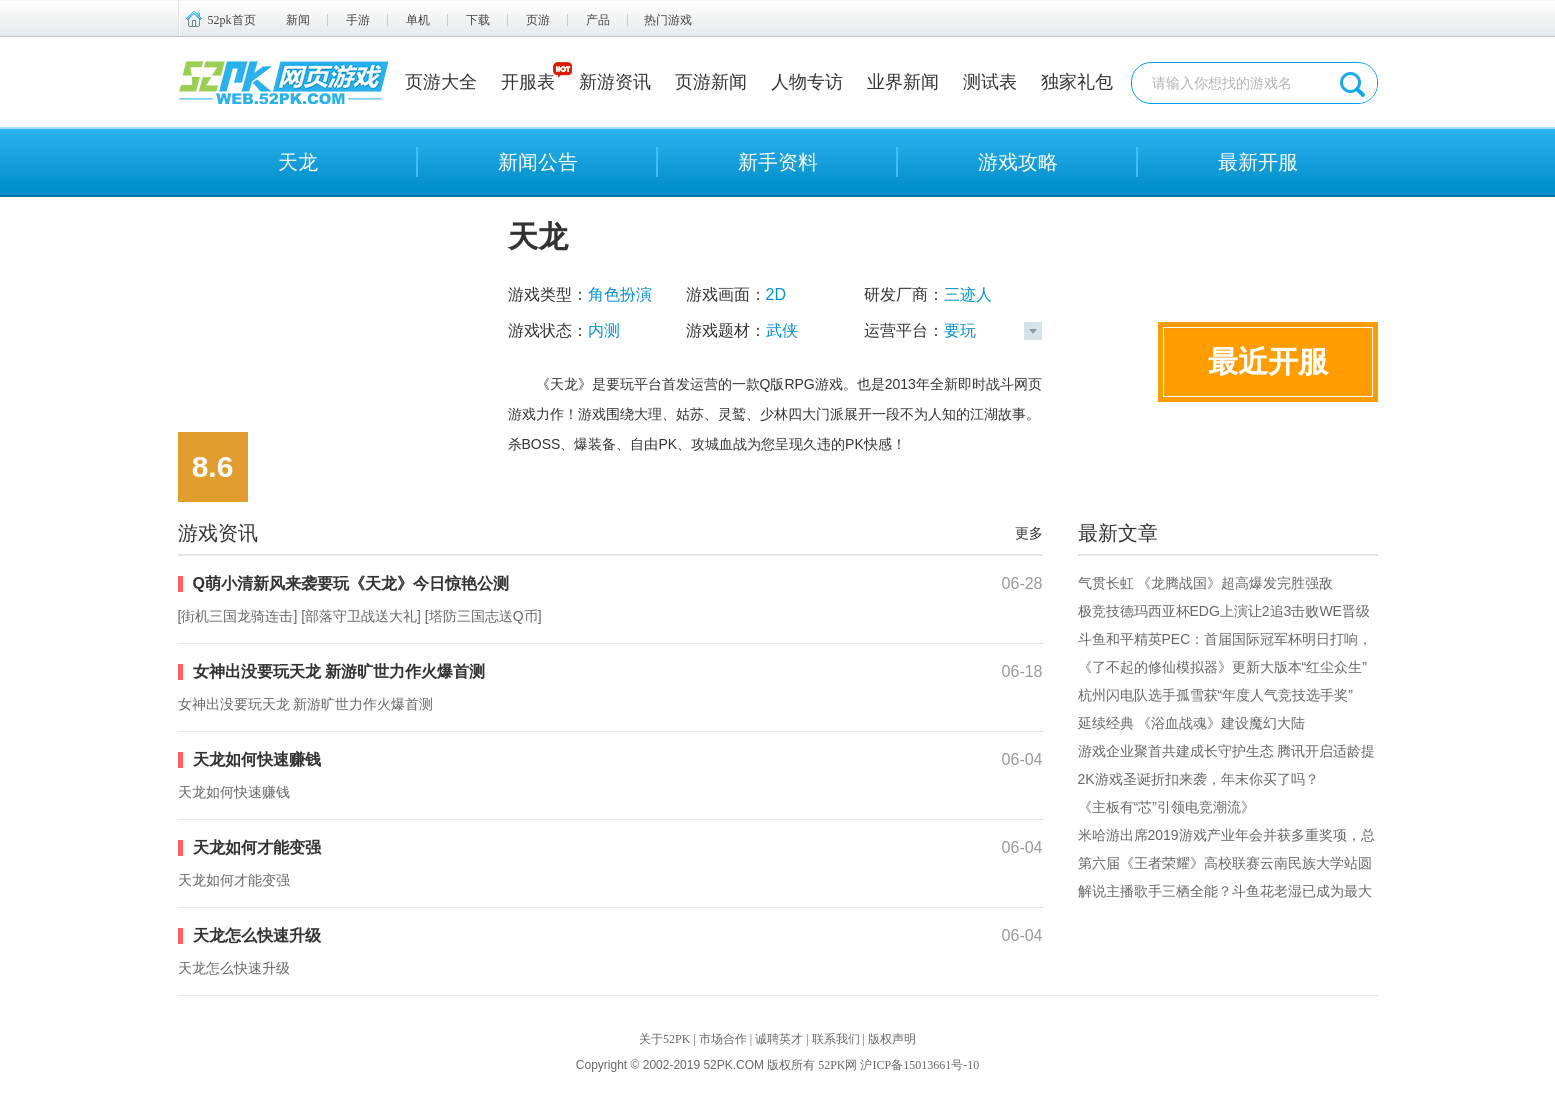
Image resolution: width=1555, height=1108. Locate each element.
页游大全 (441, 82)
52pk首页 (232, 20)
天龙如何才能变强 (257, 847)
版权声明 (892, 1039)
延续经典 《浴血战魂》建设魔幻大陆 (1192, 723)
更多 (1029, 533)
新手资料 (778, 162)
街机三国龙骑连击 (237, 616)
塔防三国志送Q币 (483, 616)
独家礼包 (1077, 82)
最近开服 (1268, 361)
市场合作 (723, 1039)
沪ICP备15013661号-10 (919, 1065)
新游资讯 (615, 82)
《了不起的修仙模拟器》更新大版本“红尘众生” (1222, 667)
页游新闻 (711, 82)
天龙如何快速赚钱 (257, 759)
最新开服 (1258, 162)
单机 (418, 20)
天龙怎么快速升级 (257, 935)
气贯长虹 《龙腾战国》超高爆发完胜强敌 (1206, 583)
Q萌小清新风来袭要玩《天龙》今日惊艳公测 (351, 583)
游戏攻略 (1018, 162)
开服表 (528, 82)
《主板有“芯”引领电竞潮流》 (1166, 807)
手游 (358, 20)
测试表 (990, 82)
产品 (598, 20)
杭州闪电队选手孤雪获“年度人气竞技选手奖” (1215, 695)
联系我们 (836, 1039)
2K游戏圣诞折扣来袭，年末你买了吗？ (1198, 779)
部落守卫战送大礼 (361, 616)
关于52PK (664, 1039)
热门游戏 (668, 20)
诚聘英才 (779, 1039)
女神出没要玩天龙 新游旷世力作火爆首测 (339, 671)
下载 (478, 20)
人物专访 (807, 82)
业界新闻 (903, 82)
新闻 (298, 20)
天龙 (298, 162)
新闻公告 (538, 162)
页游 (538, 20)
